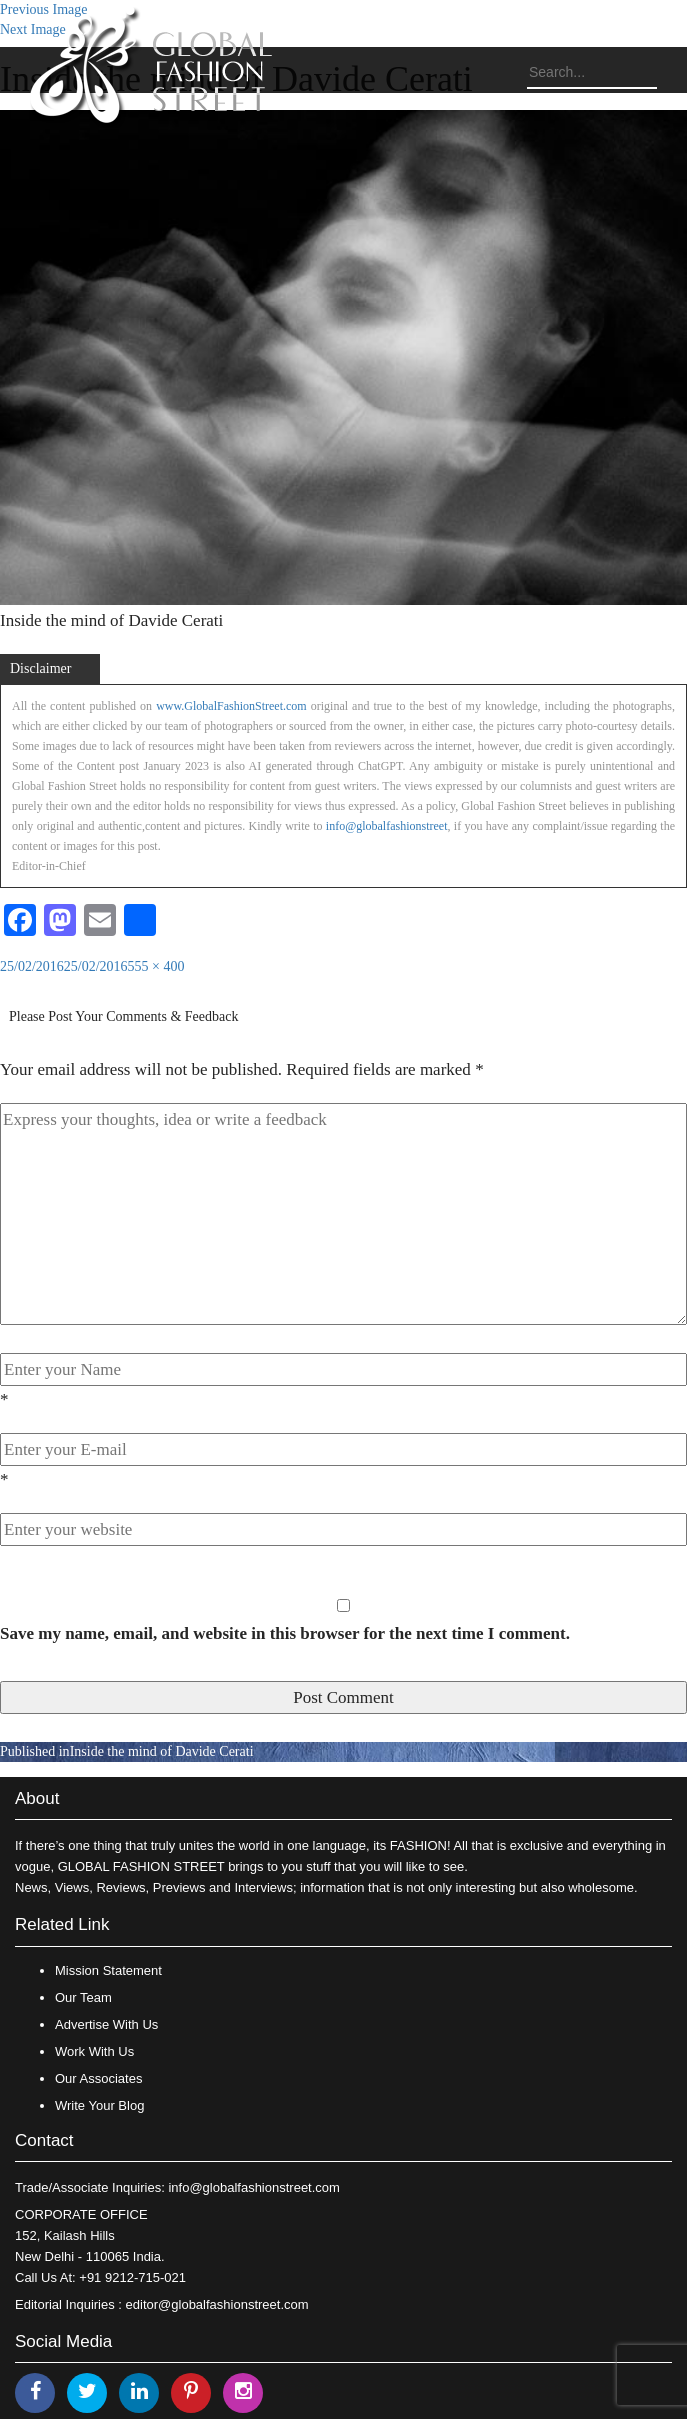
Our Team (83, 1997)
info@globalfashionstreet (387, 826)
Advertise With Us (106, 2024)
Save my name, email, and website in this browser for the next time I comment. (285, 1633)
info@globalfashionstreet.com (253, 2187)
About (37, 1798)
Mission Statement (108, 1970)
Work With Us (94, 2051)
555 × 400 (156, 966)
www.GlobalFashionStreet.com (231, 706)
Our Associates (98, 2078)
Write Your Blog (99, 2105)
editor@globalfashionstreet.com (217, 2304)
